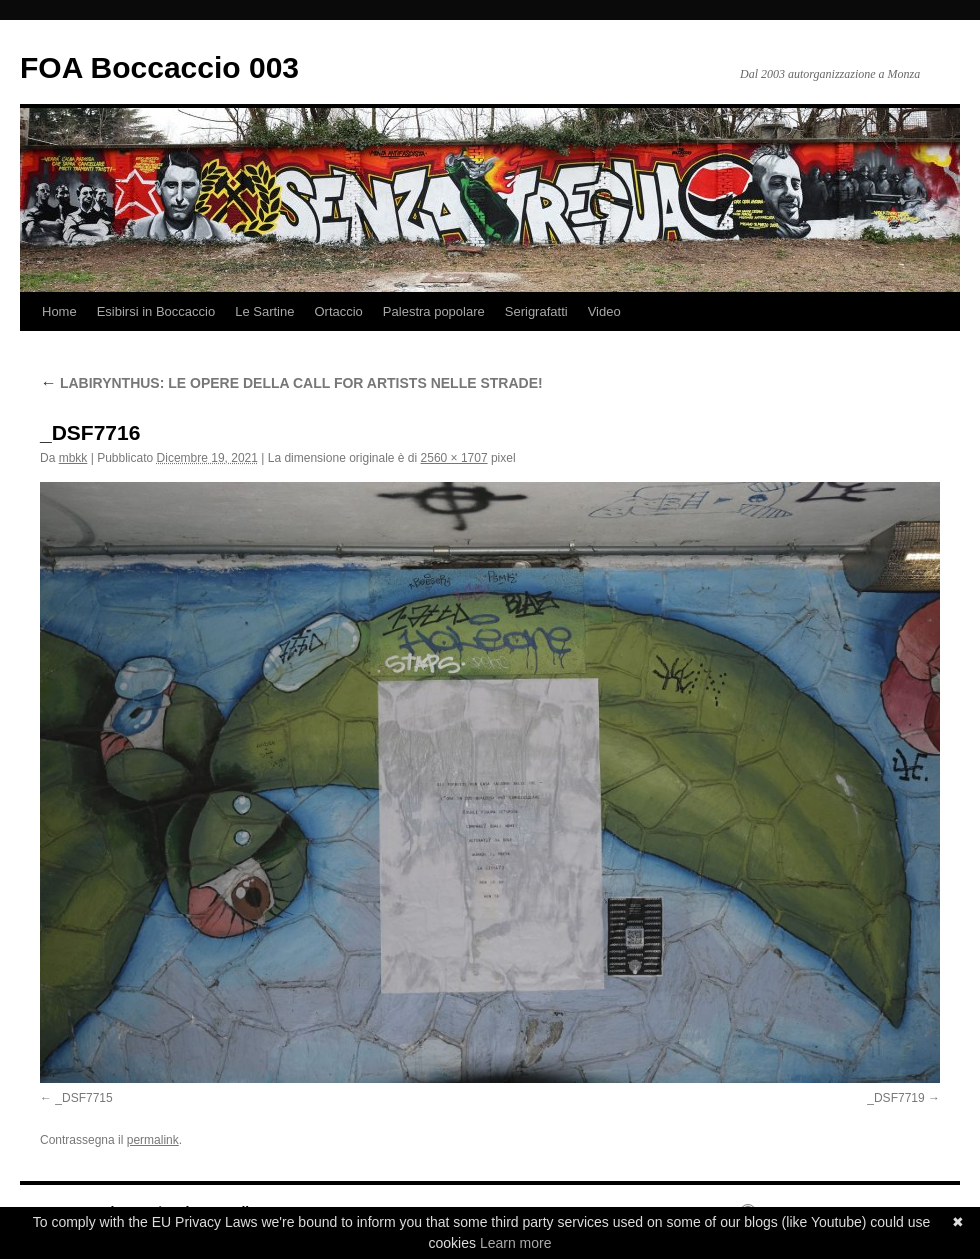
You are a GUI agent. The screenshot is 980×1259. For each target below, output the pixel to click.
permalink (153, 1140)
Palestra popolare (434, 311)
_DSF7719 (895, 1098)
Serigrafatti (536, 311)
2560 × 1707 (454, 458)
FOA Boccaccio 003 (159, 67)
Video (604, 311)
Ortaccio (338, 311)
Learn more (516, 1243)
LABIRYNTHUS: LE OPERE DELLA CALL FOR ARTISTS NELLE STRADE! (291, 383)
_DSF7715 (83, 1098)
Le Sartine (264, 311)
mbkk (73, 458)
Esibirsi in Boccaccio (156, 311)
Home (59, 311)
